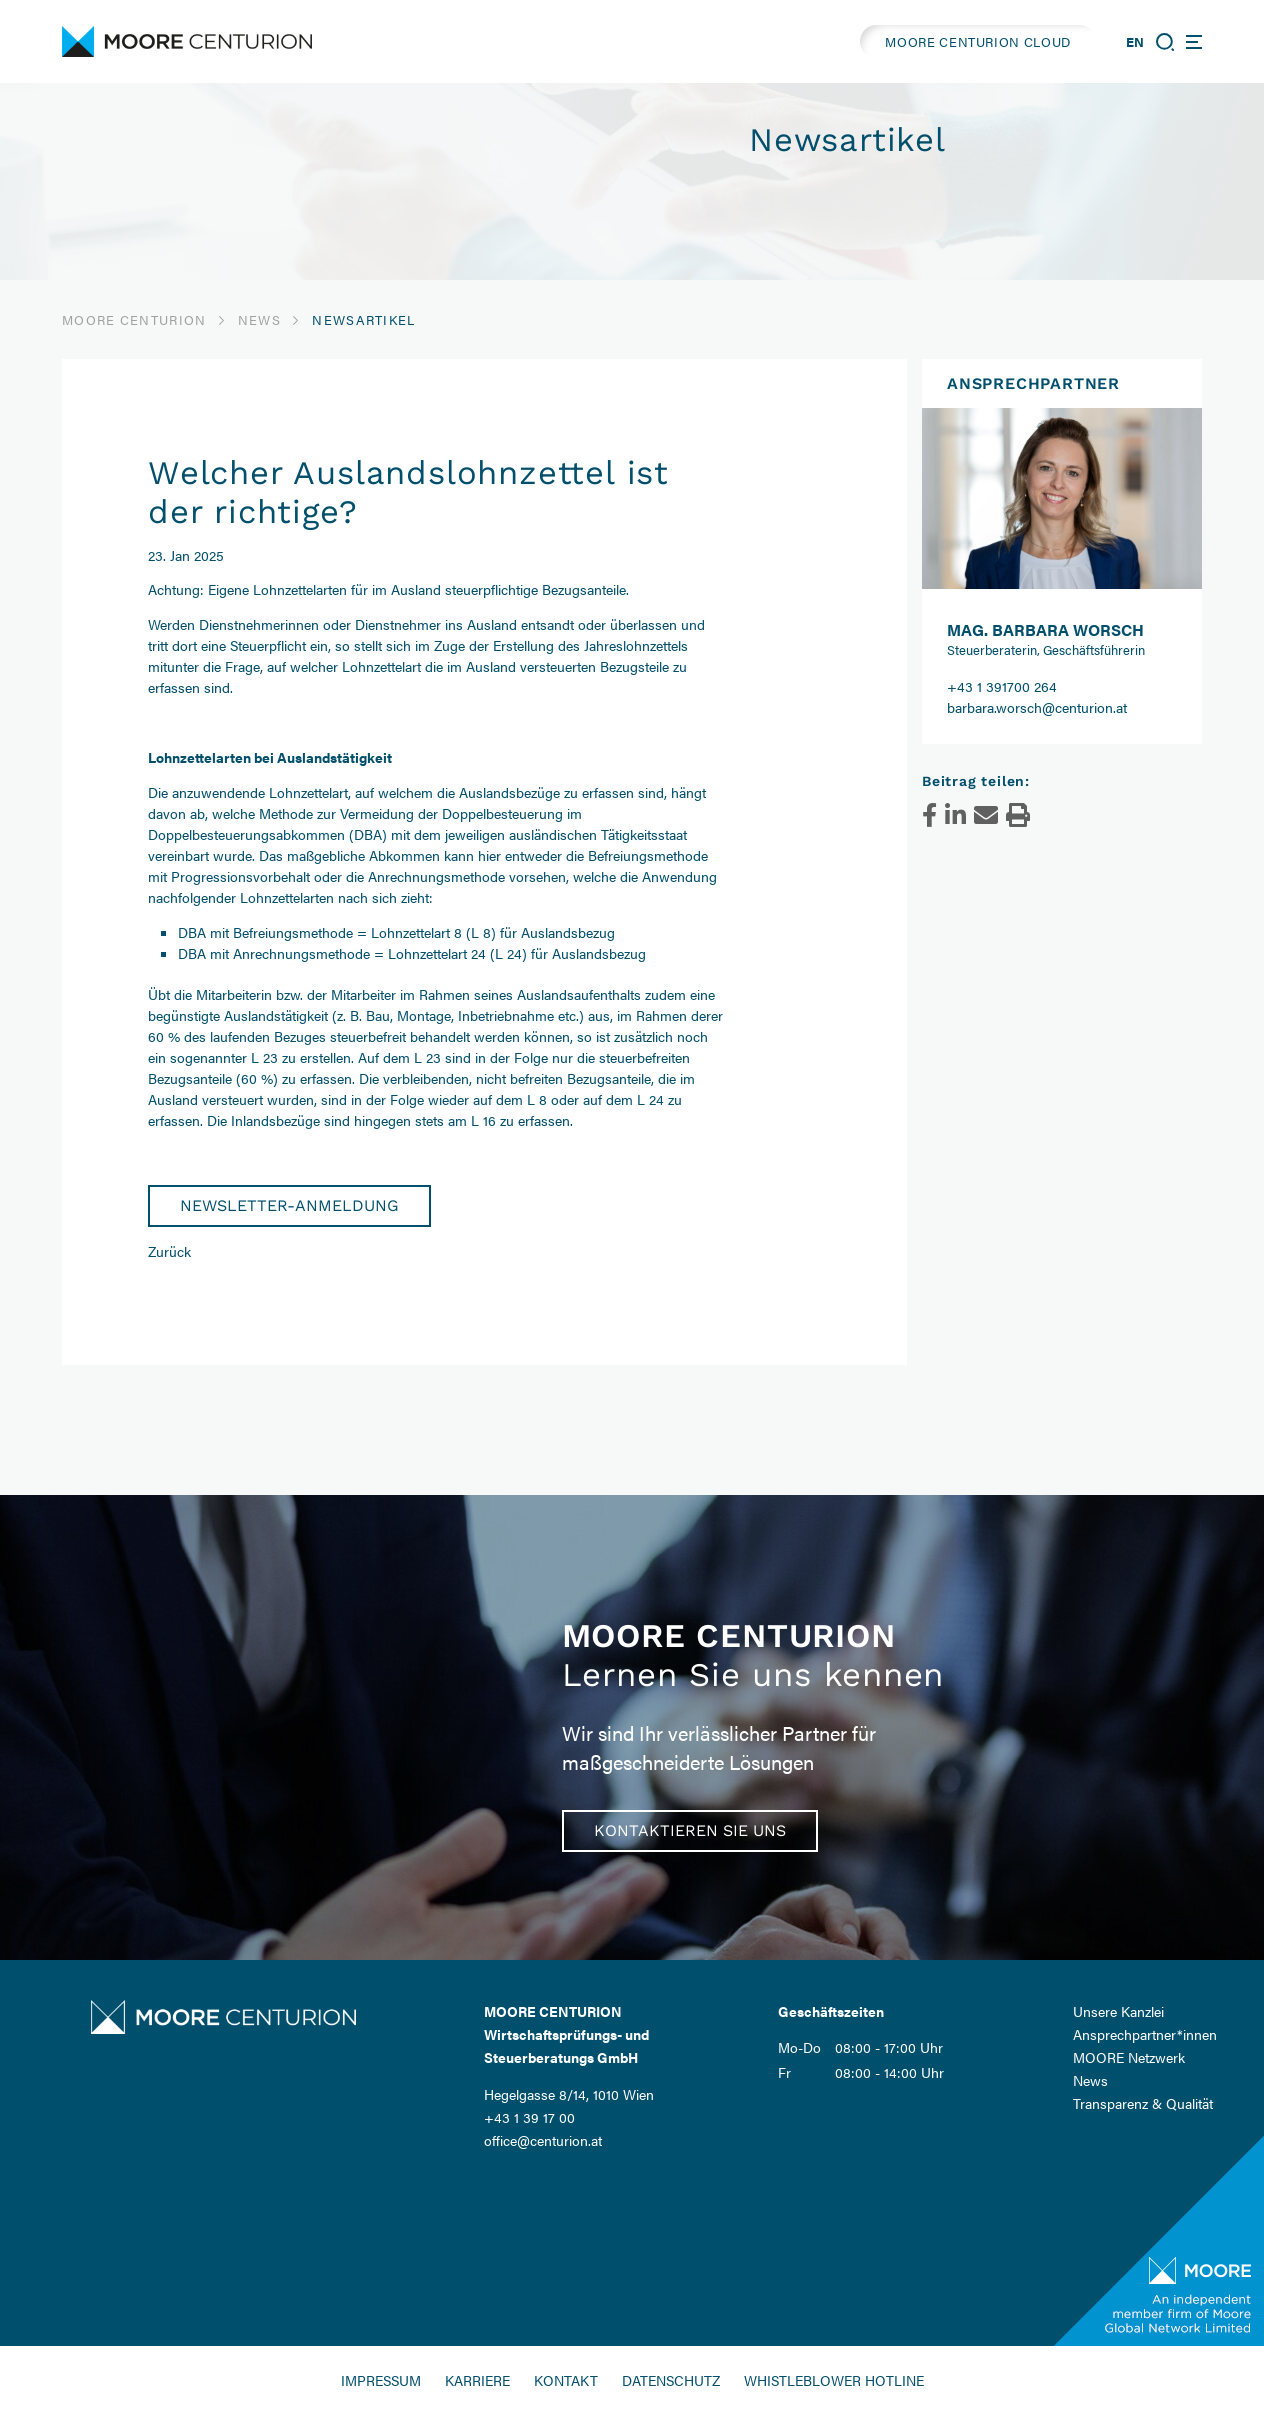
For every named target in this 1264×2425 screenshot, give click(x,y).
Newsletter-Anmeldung (289, 1205)
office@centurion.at (543, 2140)
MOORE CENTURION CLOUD (978, 41)
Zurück (169, 1251)
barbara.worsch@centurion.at (1037, 707)
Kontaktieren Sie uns (690, 1830)
